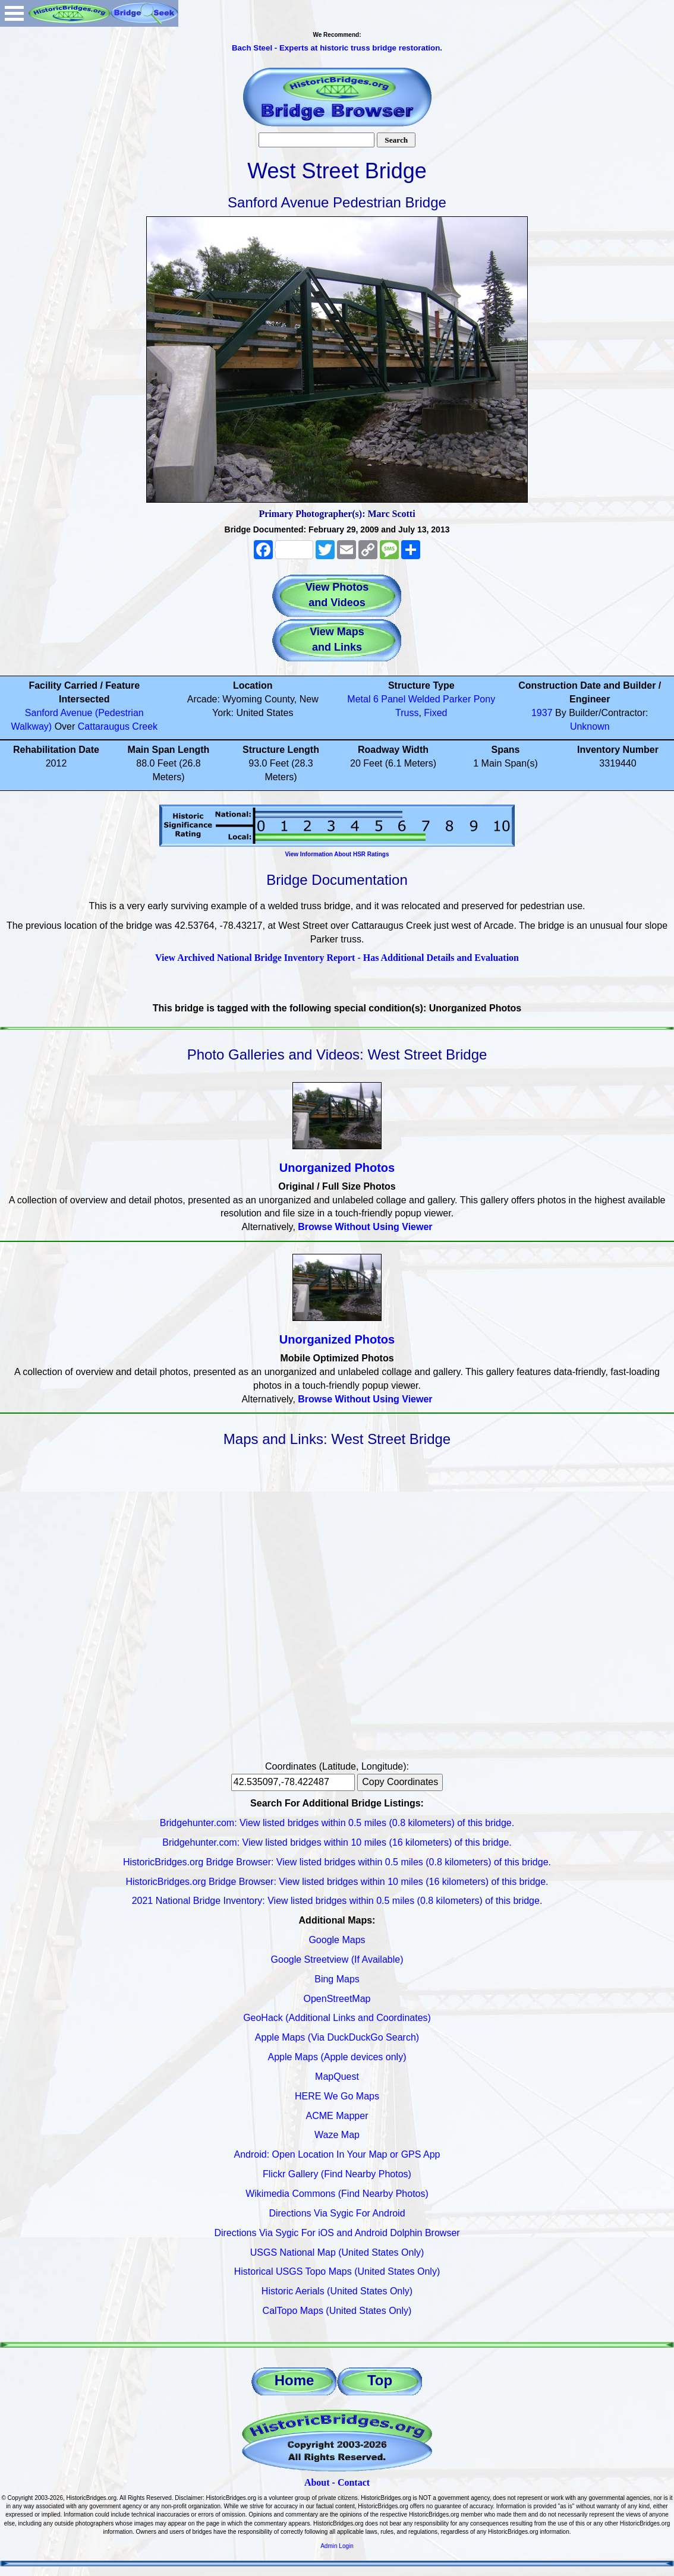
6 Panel (389, 699)
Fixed (435, 713)
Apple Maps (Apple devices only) (336, 2057)
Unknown (590, 726)
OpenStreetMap (337, 1999)
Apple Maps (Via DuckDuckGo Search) (337, 2037)
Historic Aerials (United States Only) (337, 2291)
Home (294, 2380)
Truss (406, 713)
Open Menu (14, 13)
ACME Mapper (337, 2116)
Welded (424, 699)
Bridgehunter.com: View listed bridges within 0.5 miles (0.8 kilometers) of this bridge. (337, 1823)
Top (379, 2380)
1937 (542, 713)
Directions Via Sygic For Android (337, 2213)
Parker (457, 699)
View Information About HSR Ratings (337, 854)
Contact (354, 2482)
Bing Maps (337, 1979)
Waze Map (337, 2135)
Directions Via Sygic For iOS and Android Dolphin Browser (336, 2233)
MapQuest (337, 2076)
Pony (484, 699)
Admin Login (337, 2546)
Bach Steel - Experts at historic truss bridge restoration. (337, 47)
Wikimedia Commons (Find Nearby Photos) (337, 2194)
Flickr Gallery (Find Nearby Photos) (337, 2174)
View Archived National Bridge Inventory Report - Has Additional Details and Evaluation (337, 958)
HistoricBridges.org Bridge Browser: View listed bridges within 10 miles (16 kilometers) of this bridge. (336, 1882)
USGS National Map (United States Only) (337, 2252)
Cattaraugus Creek (118, 726)
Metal (358, 699)
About (317, 2482)
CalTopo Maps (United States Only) (337, 2311)
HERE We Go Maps (337, 2096)
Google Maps (336, 1940)
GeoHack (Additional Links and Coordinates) (337, 2018)
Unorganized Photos (337, 1167)
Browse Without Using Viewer (365, 1227)
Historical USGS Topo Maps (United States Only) (337, 2271)
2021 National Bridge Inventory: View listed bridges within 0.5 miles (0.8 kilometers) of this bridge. (337, 1901)
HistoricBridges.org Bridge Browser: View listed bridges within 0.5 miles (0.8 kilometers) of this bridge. (337, 1862)
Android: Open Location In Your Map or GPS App (337, 2154)
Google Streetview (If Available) (337, 1959)
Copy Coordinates (400, 1782)
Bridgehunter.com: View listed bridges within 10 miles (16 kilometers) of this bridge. (337, 1842)
